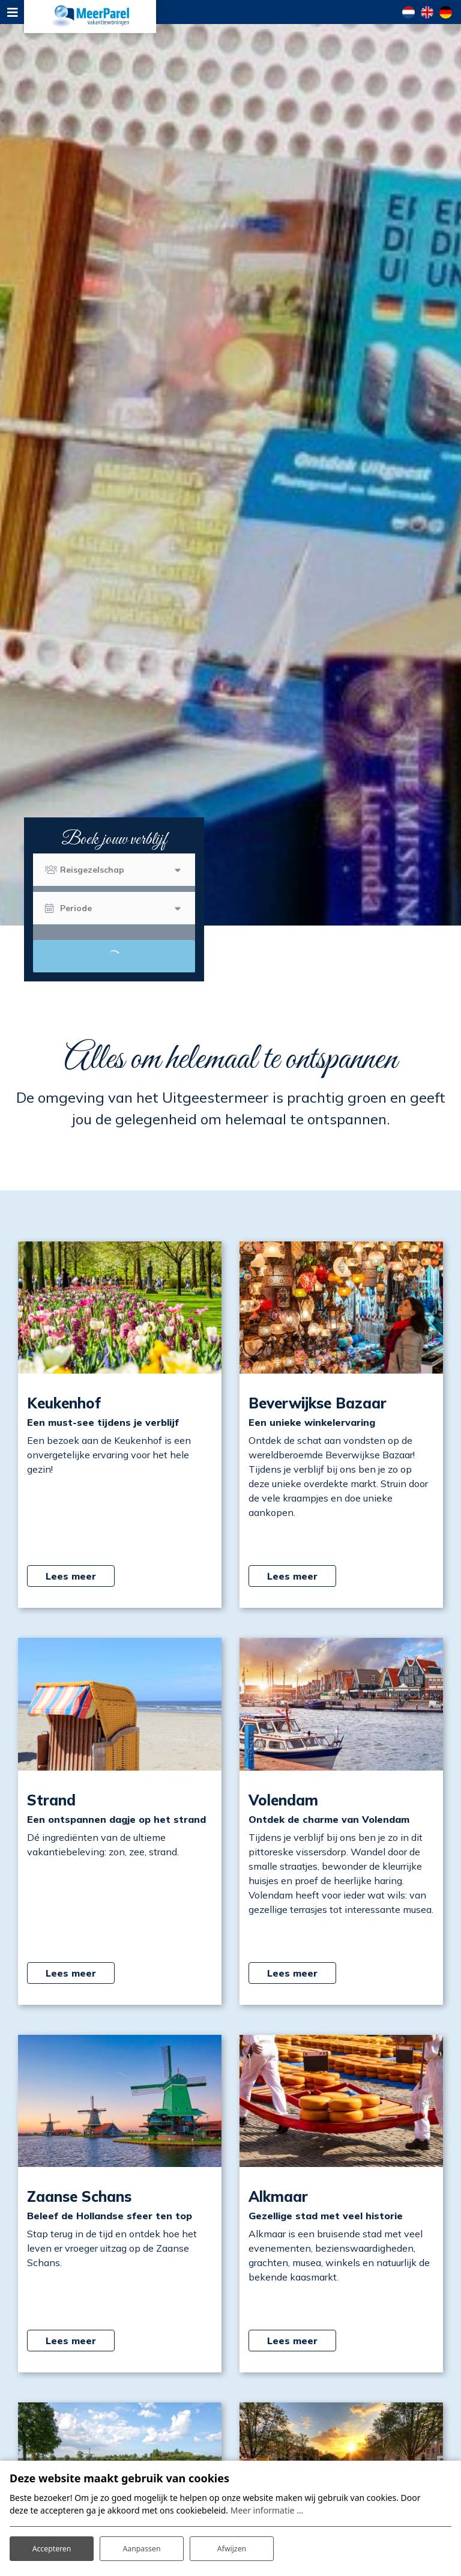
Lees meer (71, 1576)
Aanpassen (141, 2545)
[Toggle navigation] (12, 12)
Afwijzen (231, 2545)
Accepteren (51, 2545)
